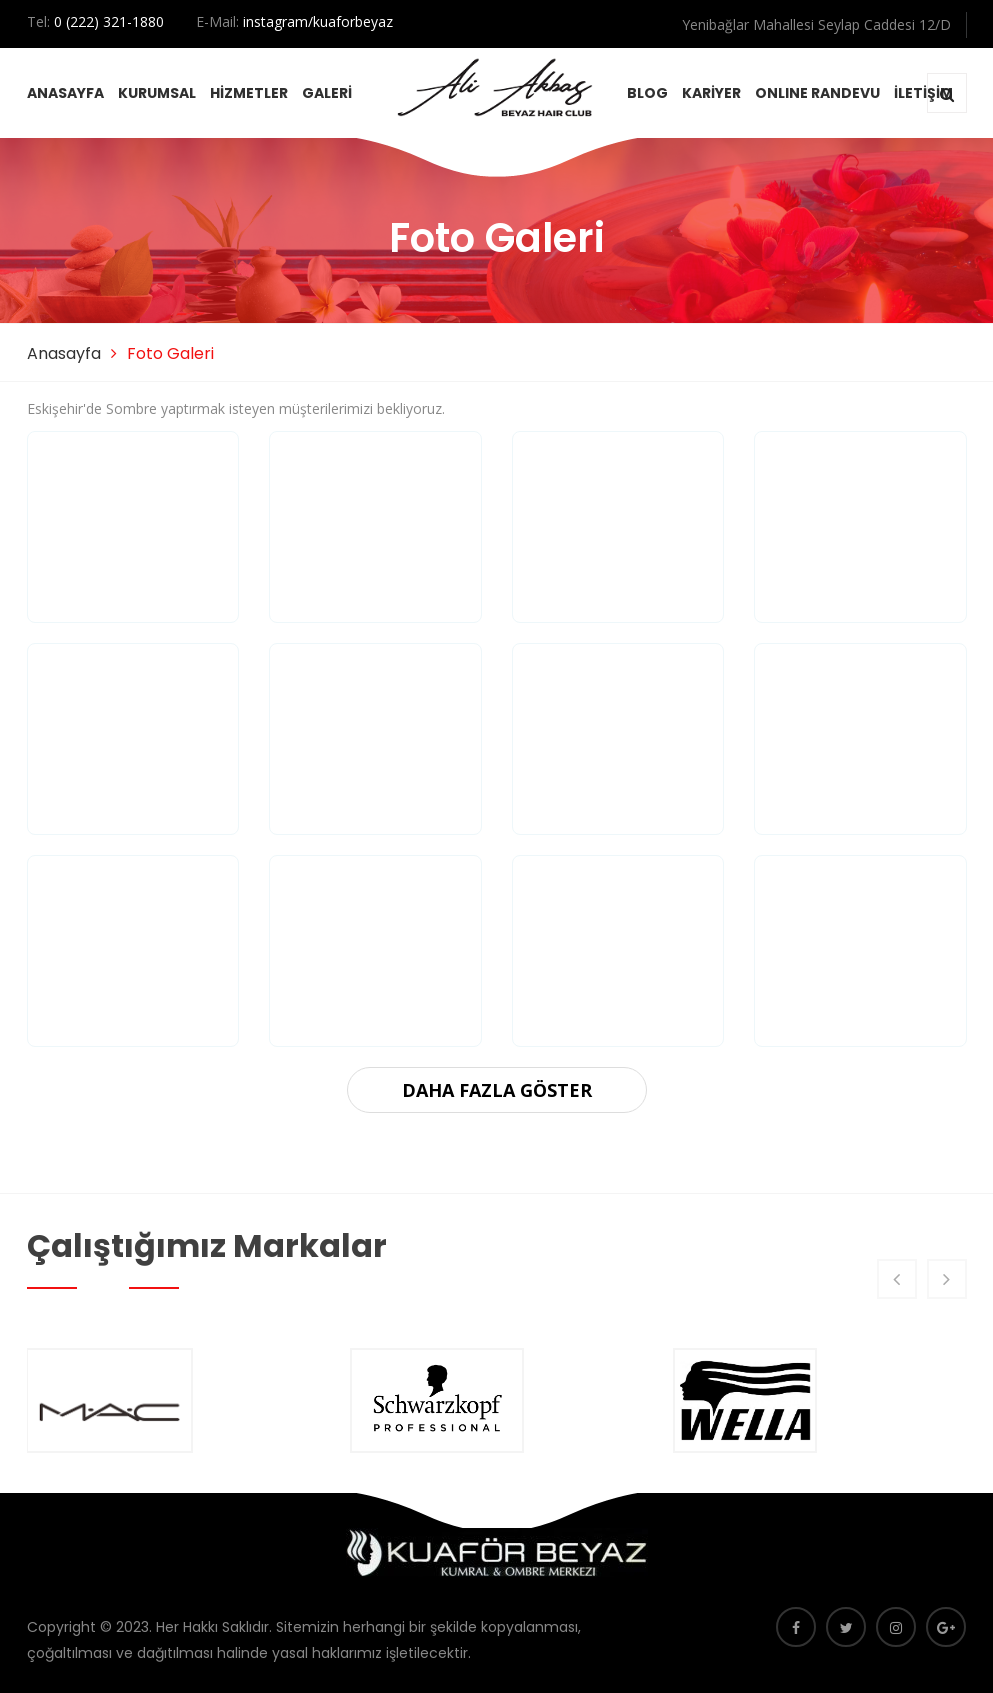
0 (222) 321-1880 (109, 21)
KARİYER (711, 93)
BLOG (647, 93)
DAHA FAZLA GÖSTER (497, 1090)
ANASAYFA (65, 93)
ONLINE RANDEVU (817, 93)
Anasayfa (64, 353)
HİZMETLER (249, 93)
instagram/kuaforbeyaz (318, 21)
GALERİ (327, 93)
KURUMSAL (157, 93)
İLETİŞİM (923, 93)
